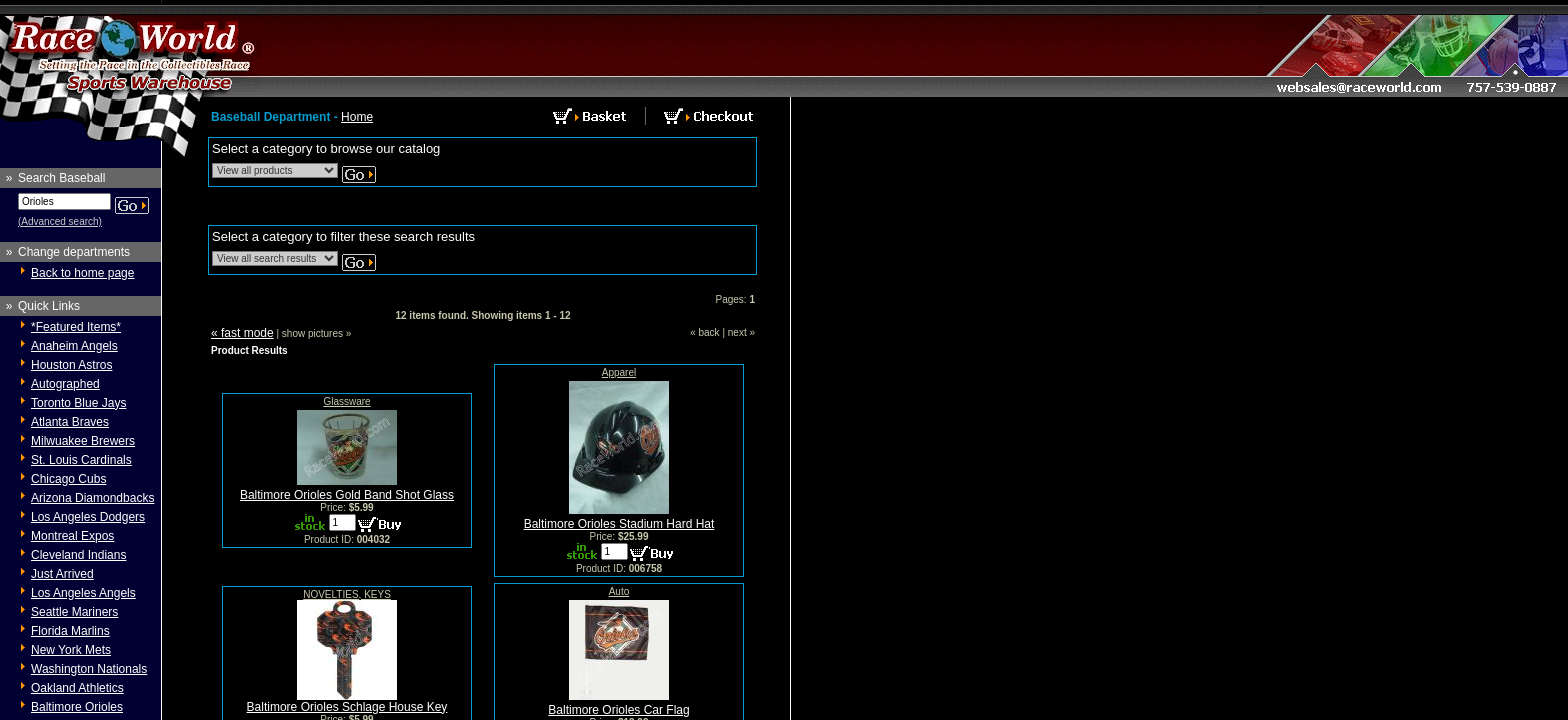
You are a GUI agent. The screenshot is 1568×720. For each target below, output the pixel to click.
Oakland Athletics (77, 688)
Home (357, 117)
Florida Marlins (70, 631)
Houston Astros (71, 365)
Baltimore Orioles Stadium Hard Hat (619, 524)
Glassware (346, 401)
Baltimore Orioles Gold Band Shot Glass (347, 495)
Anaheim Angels (74, 346)
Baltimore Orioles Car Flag (618, 710)
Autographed (65, 384)
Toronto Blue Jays (78, 403)
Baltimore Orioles (77, 707)
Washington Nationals (89, 669)
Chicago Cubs (68, 479)
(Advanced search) (60, 221)
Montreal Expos (72, 536)
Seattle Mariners (74, 612)
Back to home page (82, 273)
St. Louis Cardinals (81, 460)
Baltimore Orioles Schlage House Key (347, 707)
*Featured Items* (76, 327)
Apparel (619, 372)
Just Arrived (62, 574)
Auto (619, 591)
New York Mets (71, 650)
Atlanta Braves (70, 422)
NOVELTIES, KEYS (347, 594)
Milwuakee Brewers (83, 441)
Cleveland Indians (78, 555)
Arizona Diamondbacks (92, 498)
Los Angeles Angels (83, 593)
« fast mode (242, 333)
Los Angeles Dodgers (88, 517)
